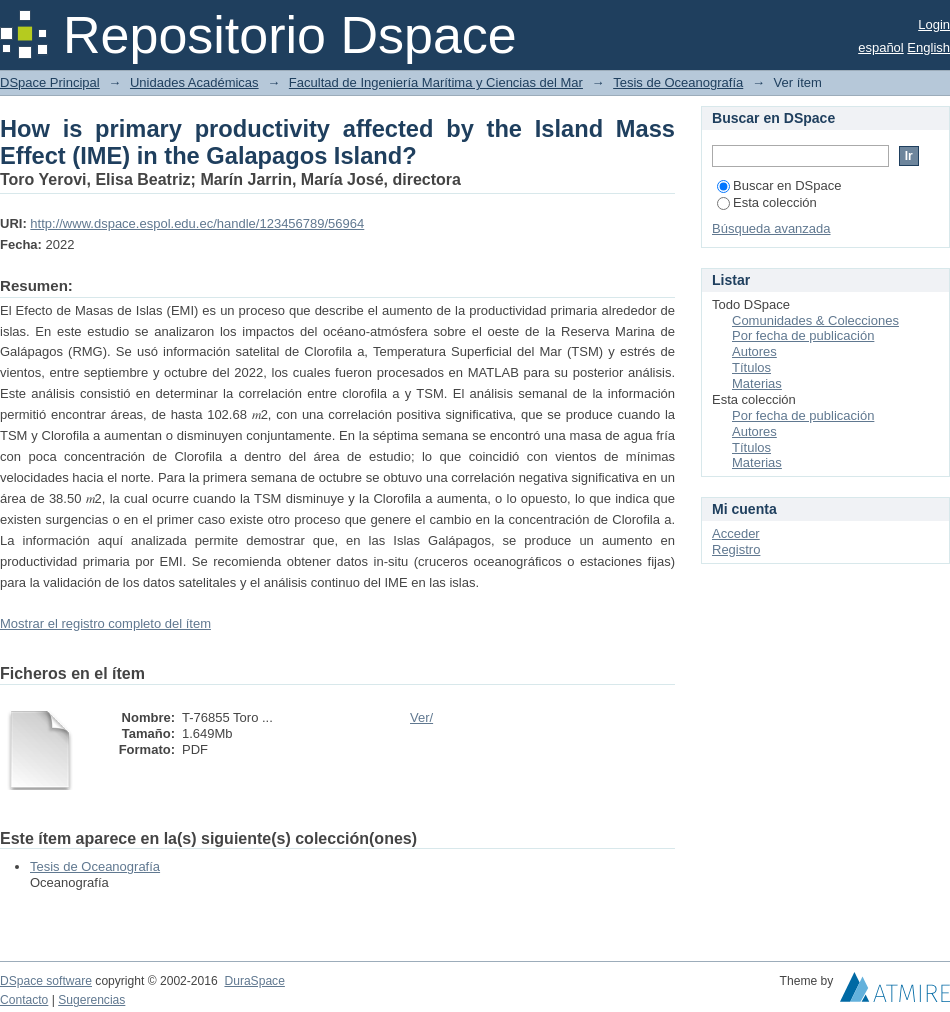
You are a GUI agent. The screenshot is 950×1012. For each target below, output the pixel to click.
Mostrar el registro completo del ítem (105, 623)
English (928, 47)
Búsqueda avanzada (771, 228)
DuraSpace (254, 981)
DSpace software (46, 981)
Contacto (24, 1000)
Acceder (736, 533)
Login (934, 24)
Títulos (751, 367)
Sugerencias (91, 1000)
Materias (757, 383)
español (881, 47)
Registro (736, 549)
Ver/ (421, 717)
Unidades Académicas (194, 82)
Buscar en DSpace (779, 185)
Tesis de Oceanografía (678, 82)
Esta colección (767, 202)
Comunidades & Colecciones (815, 320)
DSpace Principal (50, 82)
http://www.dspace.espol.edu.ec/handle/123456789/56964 (197, 223)
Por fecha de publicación (803, 335)
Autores (754, 351)
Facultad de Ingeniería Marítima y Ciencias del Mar (436, 82)
